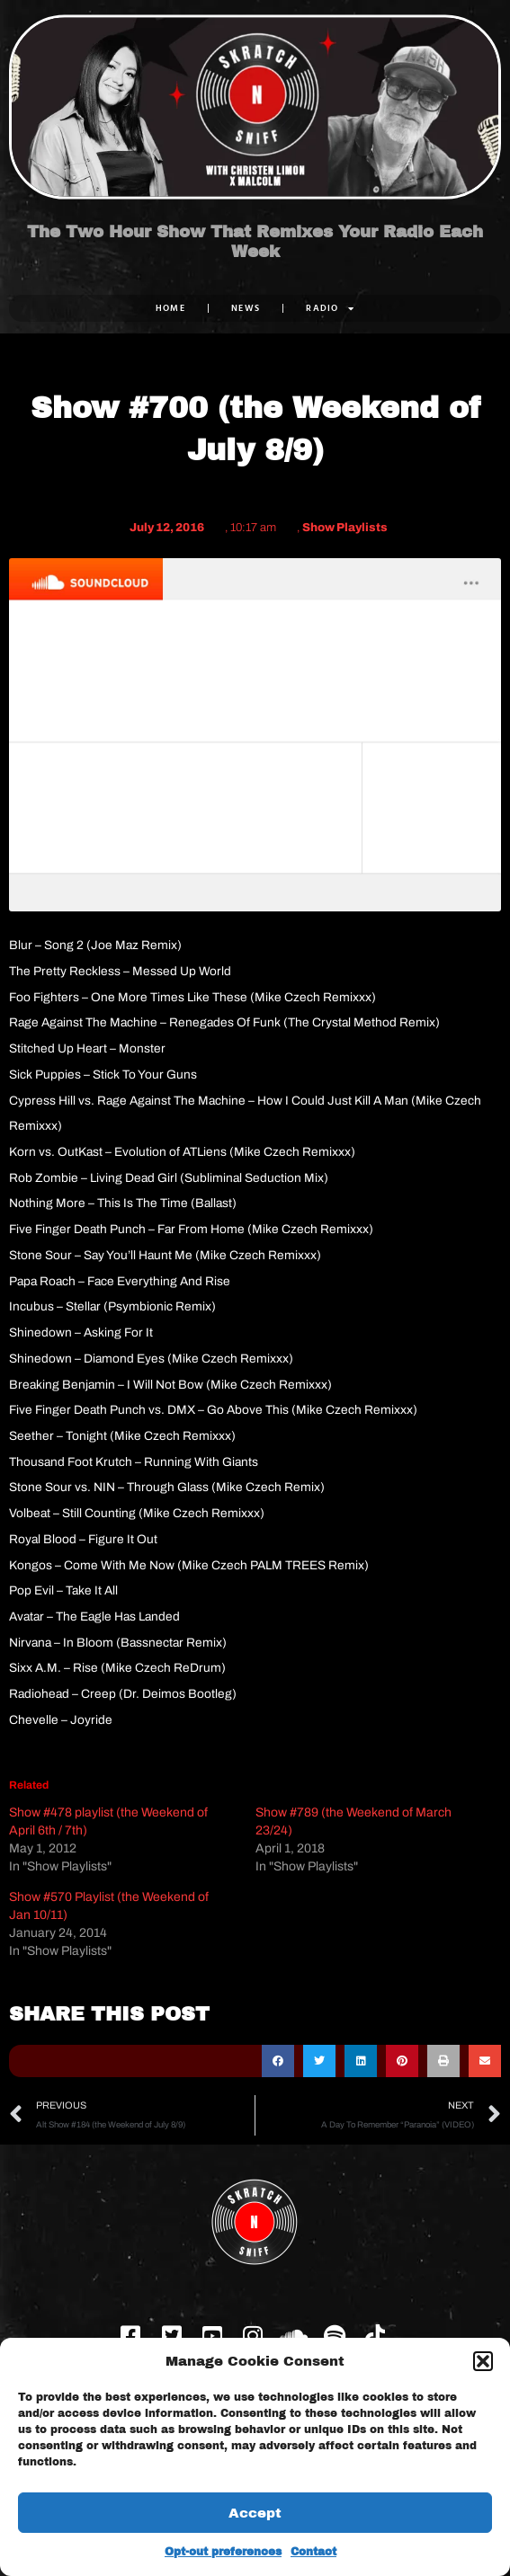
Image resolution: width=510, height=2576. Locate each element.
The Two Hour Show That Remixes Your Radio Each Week (255, 242)
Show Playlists (345, 527)
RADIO (330, 308)
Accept (255, 2513)
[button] (483, 2361)
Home (170, 308)
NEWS (245, 308)
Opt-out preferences (223, 2551)
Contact (313, 2551)
